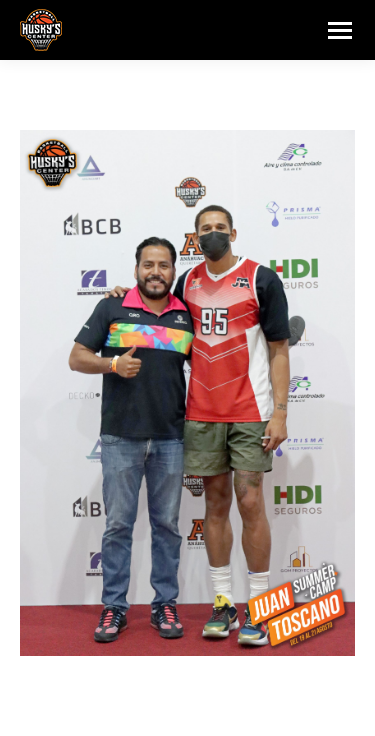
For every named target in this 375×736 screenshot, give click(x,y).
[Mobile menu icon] (340, 30)
